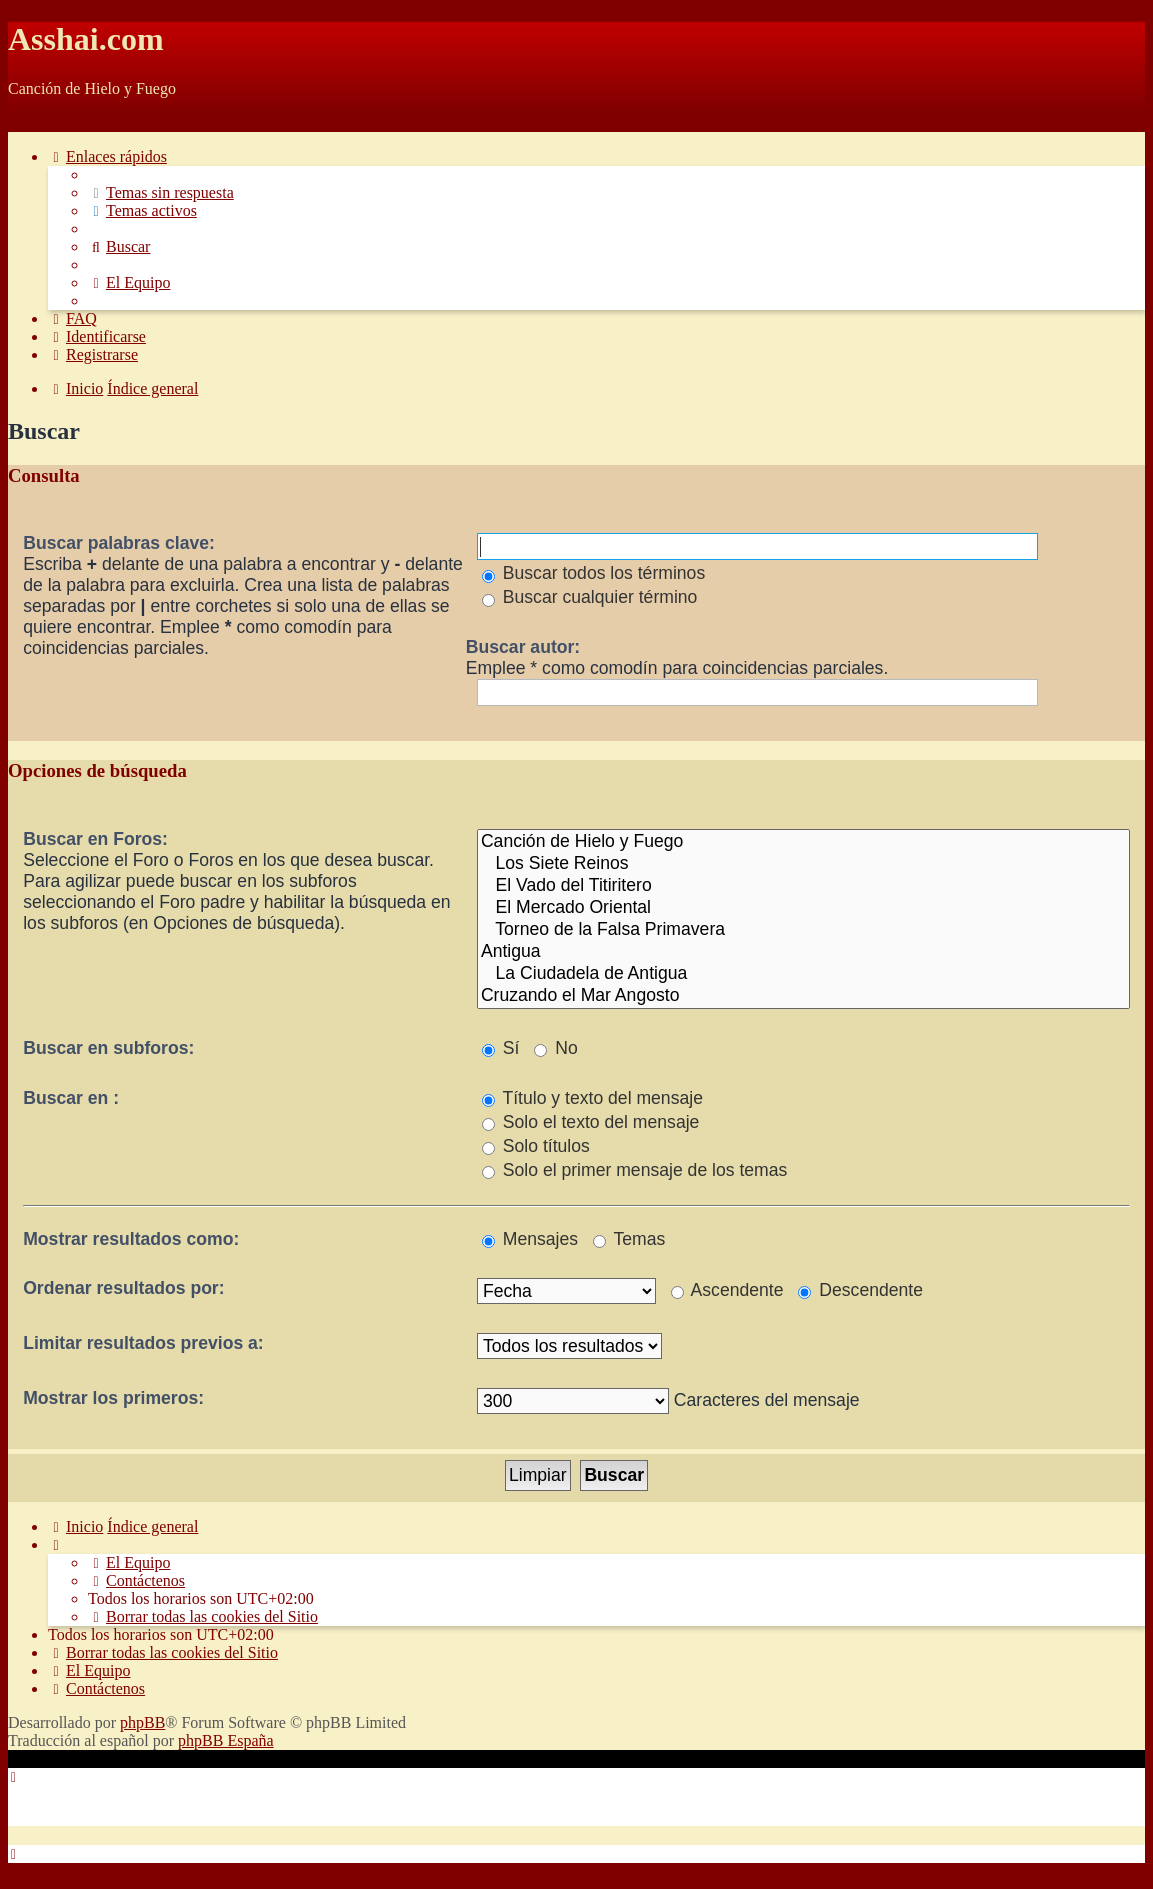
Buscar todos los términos (593, 573)
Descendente (860, 1290)
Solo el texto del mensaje (590, 1122)
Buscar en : (71, 1098)
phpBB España (226, 1740)
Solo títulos (536, 1146)
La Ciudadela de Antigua (803, 974)
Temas (629, 1239)
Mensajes (530, 1239)
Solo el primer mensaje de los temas (634, 1170)
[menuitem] (161, 192)
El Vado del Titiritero (803, 886)
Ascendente (727, 1290)
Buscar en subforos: (108, 1048)
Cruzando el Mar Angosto (803, 996)
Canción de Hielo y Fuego (803, 842)
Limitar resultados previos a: (143, 1343)
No (555, 1048)
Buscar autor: (523, 647)
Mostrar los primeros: (113, 1398)
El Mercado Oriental (803, 908)
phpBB (142, 1722)
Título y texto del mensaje (592, 1098)
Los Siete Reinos (803, 864)
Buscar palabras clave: (119, 543)
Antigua (803, 952)
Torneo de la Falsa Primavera (803, 930)
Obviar (30, 122)
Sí (501, 1048)
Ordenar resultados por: (123, 1288)
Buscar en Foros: (95, 839)
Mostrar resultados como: (131, 1239)
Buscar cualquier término (590, 597)
